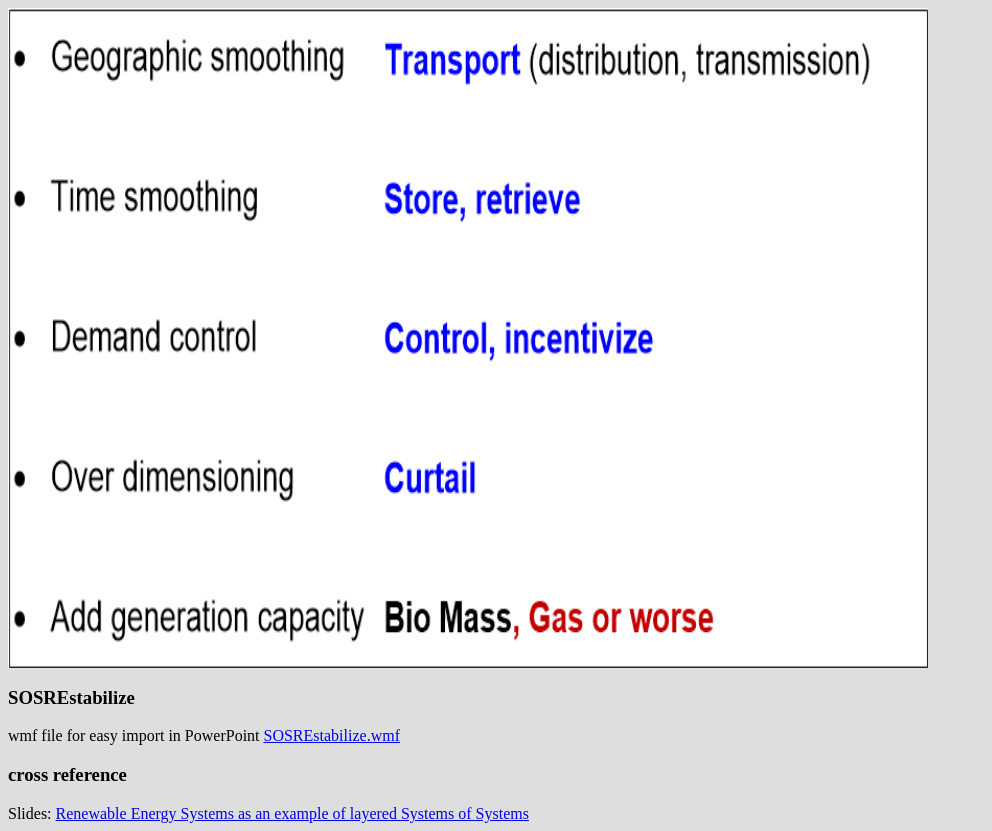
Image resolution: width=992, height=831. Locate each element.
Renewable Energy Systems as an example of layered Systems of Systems (292, 813)
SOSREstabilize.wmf (332, 735)
